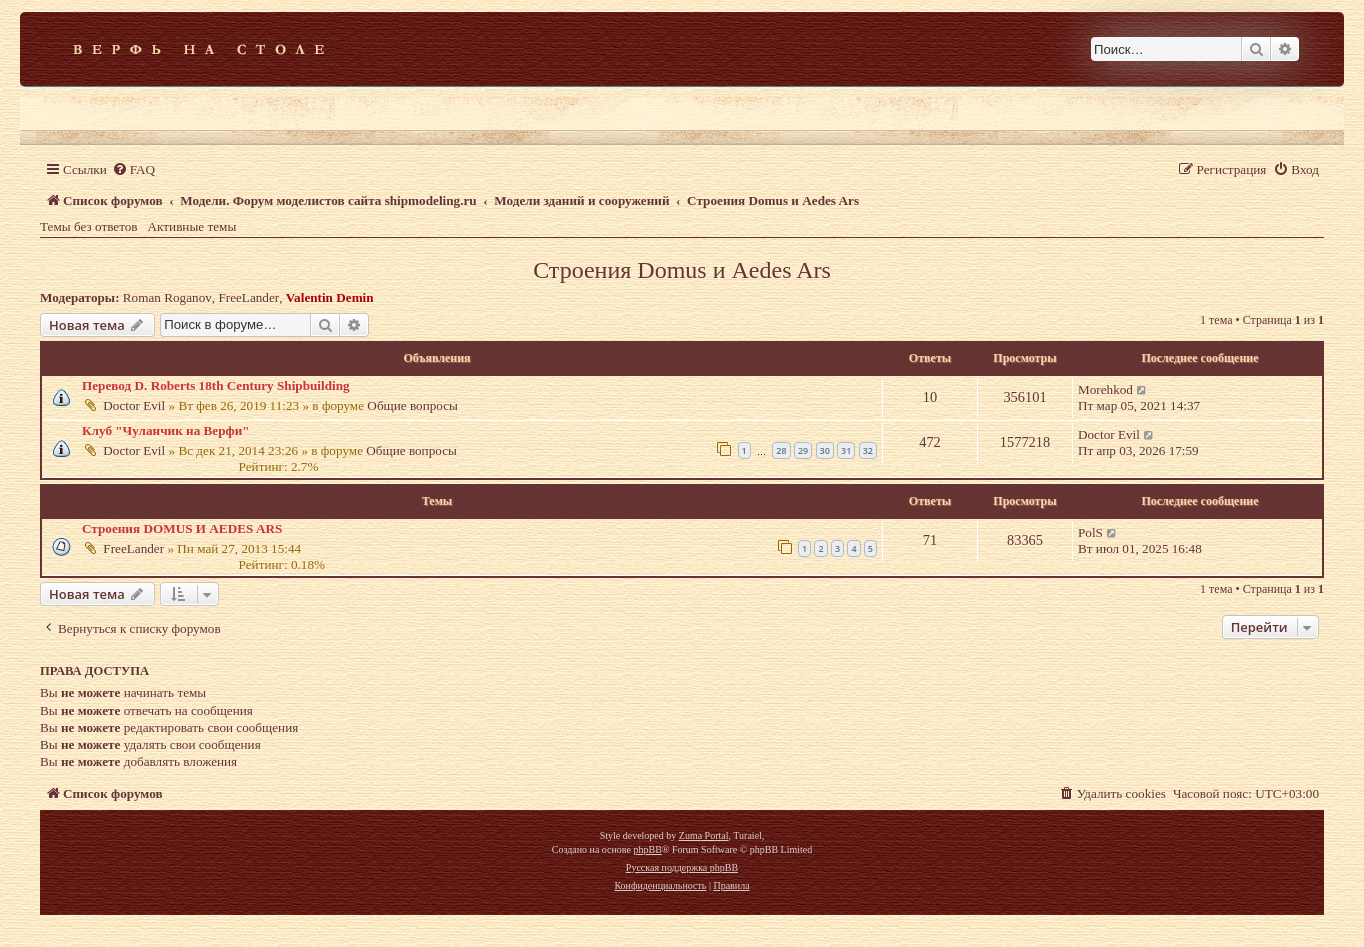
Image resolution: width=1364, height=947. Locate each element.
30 (825, 450)
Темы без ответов (89, 226)
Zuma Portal (704, 835)
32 (868, 450)
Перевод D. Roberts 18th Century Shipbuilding (216, 385)
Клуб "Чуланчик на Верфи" (166, 430)
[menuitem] (133, 169)
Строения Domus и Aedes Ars (682, 270)
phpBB (647, 849)
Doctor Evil (134, 405)
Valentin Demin (330, 297)
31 (846, 450)
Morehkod (1105, 389)
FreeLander (248, 297)
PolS (1090, 532)
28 (781, 450)
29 (803, 450)
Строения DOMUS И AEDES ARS (182, 528)
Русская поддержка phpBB (682, 867)
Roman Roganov (167, 297)
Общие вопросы (412, 405)
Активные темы (192, 226)
